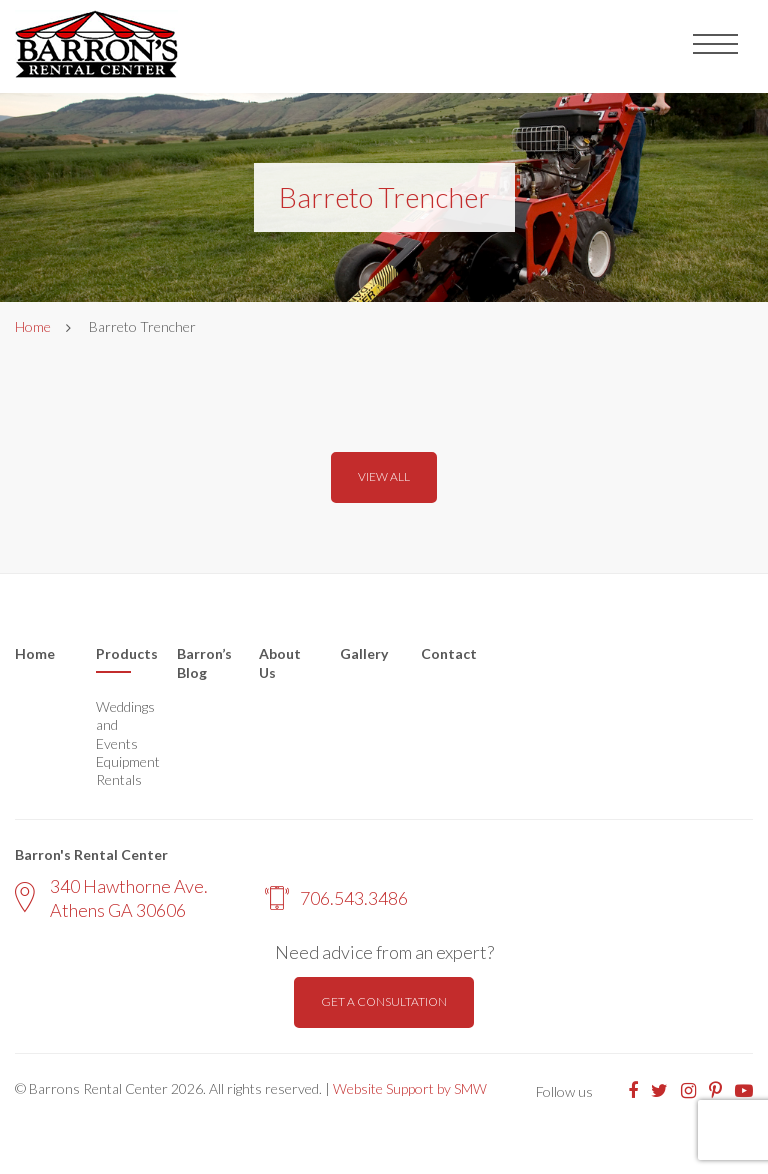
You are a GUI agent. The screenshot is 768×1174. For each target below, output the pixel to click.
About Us (280, 663)
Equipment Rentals (121, 770)
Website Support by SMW (410, 1088)
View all (384, 476)
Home (33, 326)
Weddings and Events (121, 724)
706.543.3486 (336, 898)
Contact (449, 653)
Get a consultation (384, 1001)
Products (121, 653)
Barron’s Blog (202, 663)
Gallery (364, 653)
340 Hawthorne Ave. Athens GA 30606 (111, 897)
